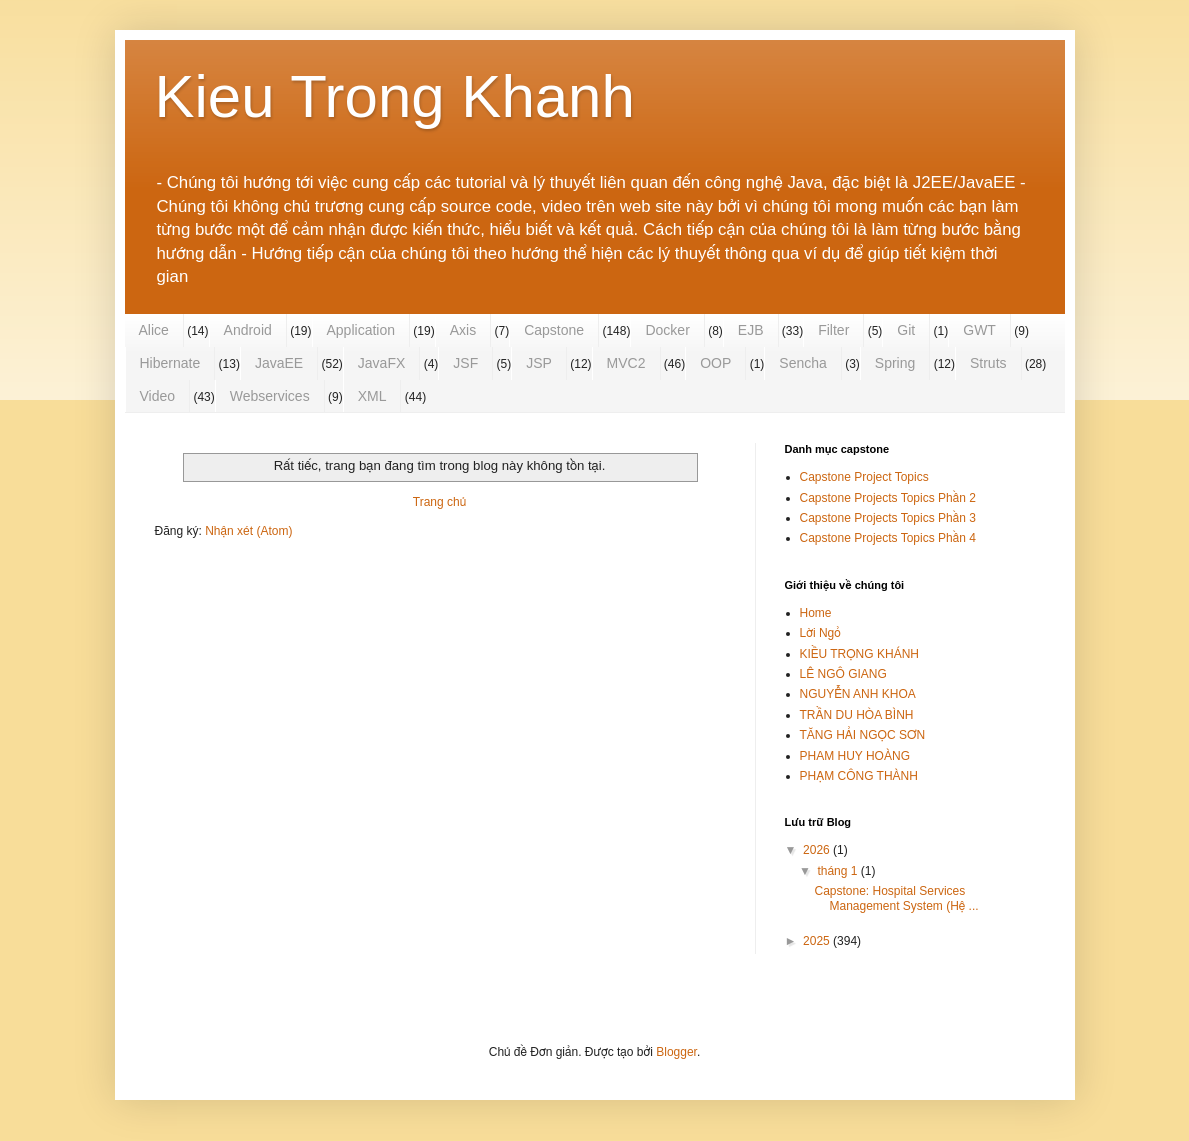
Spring (895, 363)
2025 (818, 941)
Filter (833, 330)
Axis (463, 330)
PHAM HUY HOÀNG (855, 756)
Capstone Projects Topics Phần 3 (888, 518)
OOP (715, 363)
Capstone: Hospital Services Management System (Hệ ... (896, 898)
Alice (154, 330)
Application (361, 330)
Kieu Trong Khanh (395, 96)
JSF (465, 363)
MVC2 (626, 363)
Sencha (802, 363)
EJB (751, 330)
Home (816, 613)
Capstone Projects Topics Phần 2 (888, 498)
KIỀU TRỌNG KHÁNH (859, 654)
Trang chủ (439, 502)
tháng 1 (838, 871)
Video (158, 396)
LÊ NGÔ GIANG (843, 674)
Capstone (554, 330)
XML (372, 396)
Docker (667, 330)
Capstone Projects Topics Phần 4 (888, 538)
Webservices (270, 396)
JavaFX (381, 363)
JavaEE (279, 363)
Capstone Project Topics (864, 477)
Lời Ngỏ (820, 633)
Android (248, 330)
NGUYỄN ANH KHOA (858, 694)
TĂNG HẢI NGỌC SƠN (863, 735)
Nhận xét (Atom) (248, 531)
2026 (818, 850)
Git (906, 330)
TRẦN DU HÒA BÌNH (857, 715)
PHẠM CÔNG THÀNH (859, 776)
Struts (988, 363)
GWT (979, 330)
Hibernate (170, 363)
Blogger (676, 1052)
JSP (539, 363)
